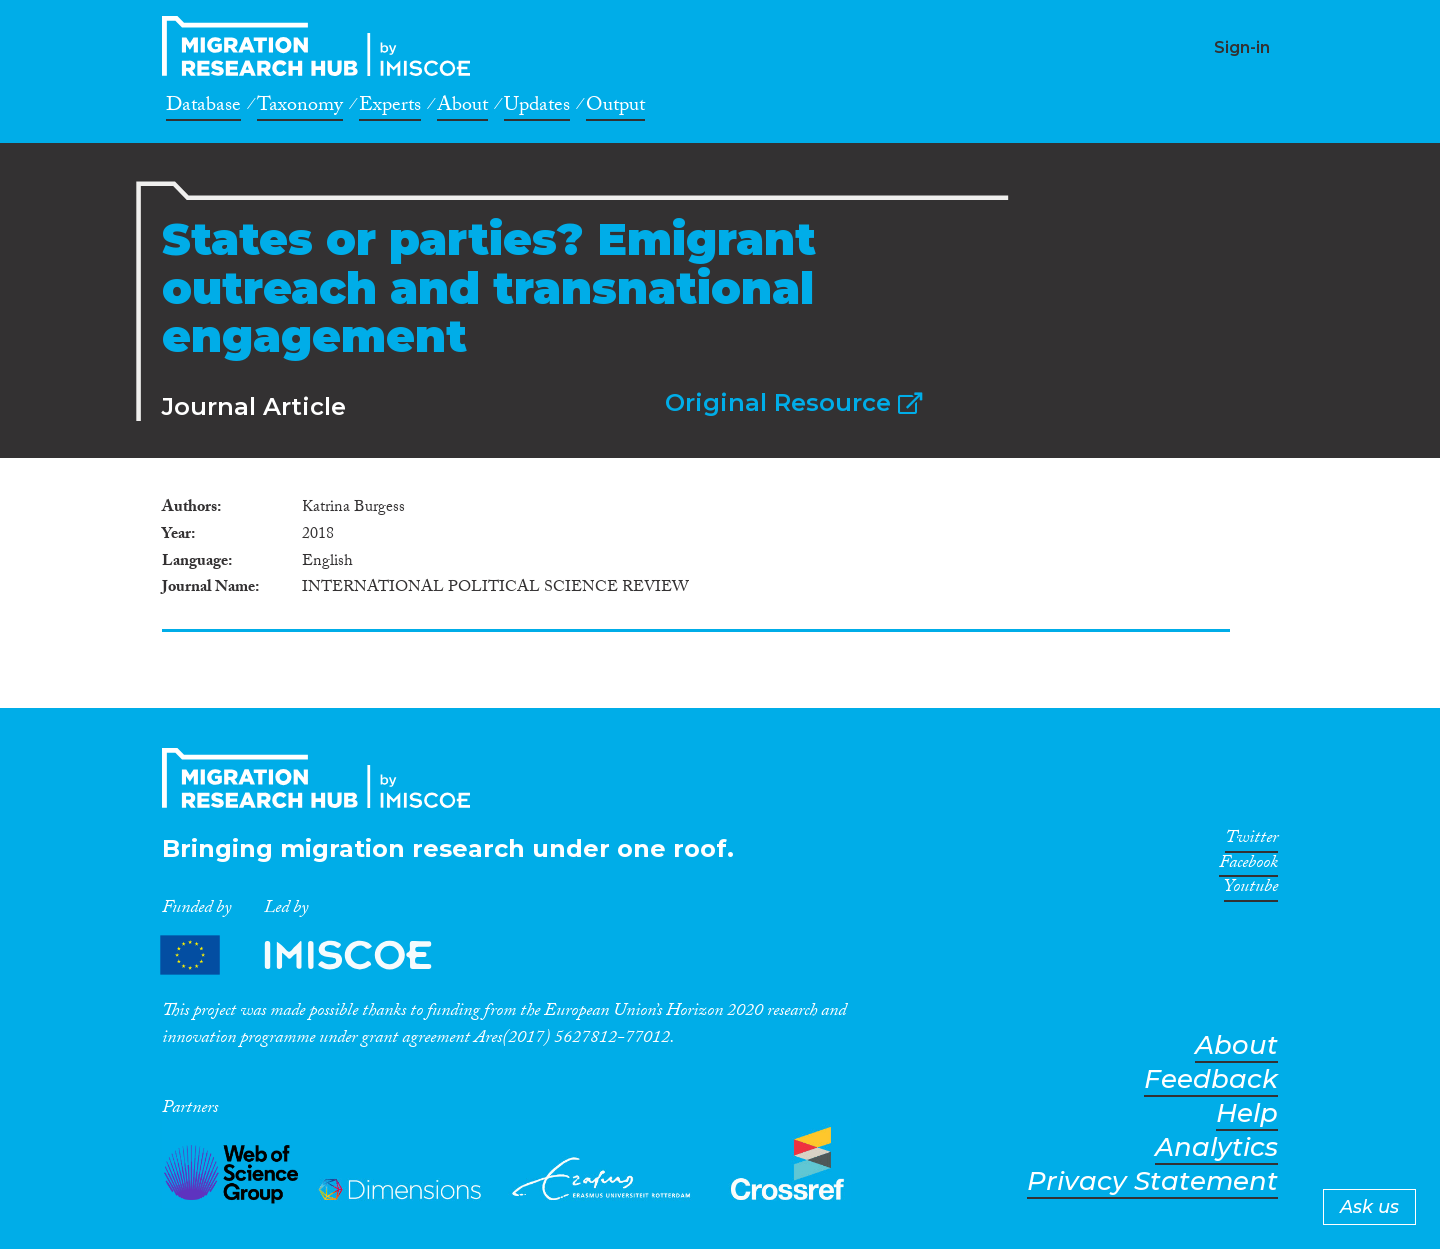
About (462, 108)
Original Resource (793, 402)
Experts (390, 108)
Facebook (1248, 866)
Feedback (1211, 1079)
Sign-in (1242, 47)
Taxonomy (300, 108)
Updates (537, 108)
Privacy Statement (1152, 1181)
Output (615, 108)
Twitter (1251, 841)
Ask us (1369, 1207)
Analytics (1216, 1147)
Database (203, 108)
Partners (313, 955)
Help (1247, 1113)
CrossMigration (322, 46)
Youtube (1251, 890)
